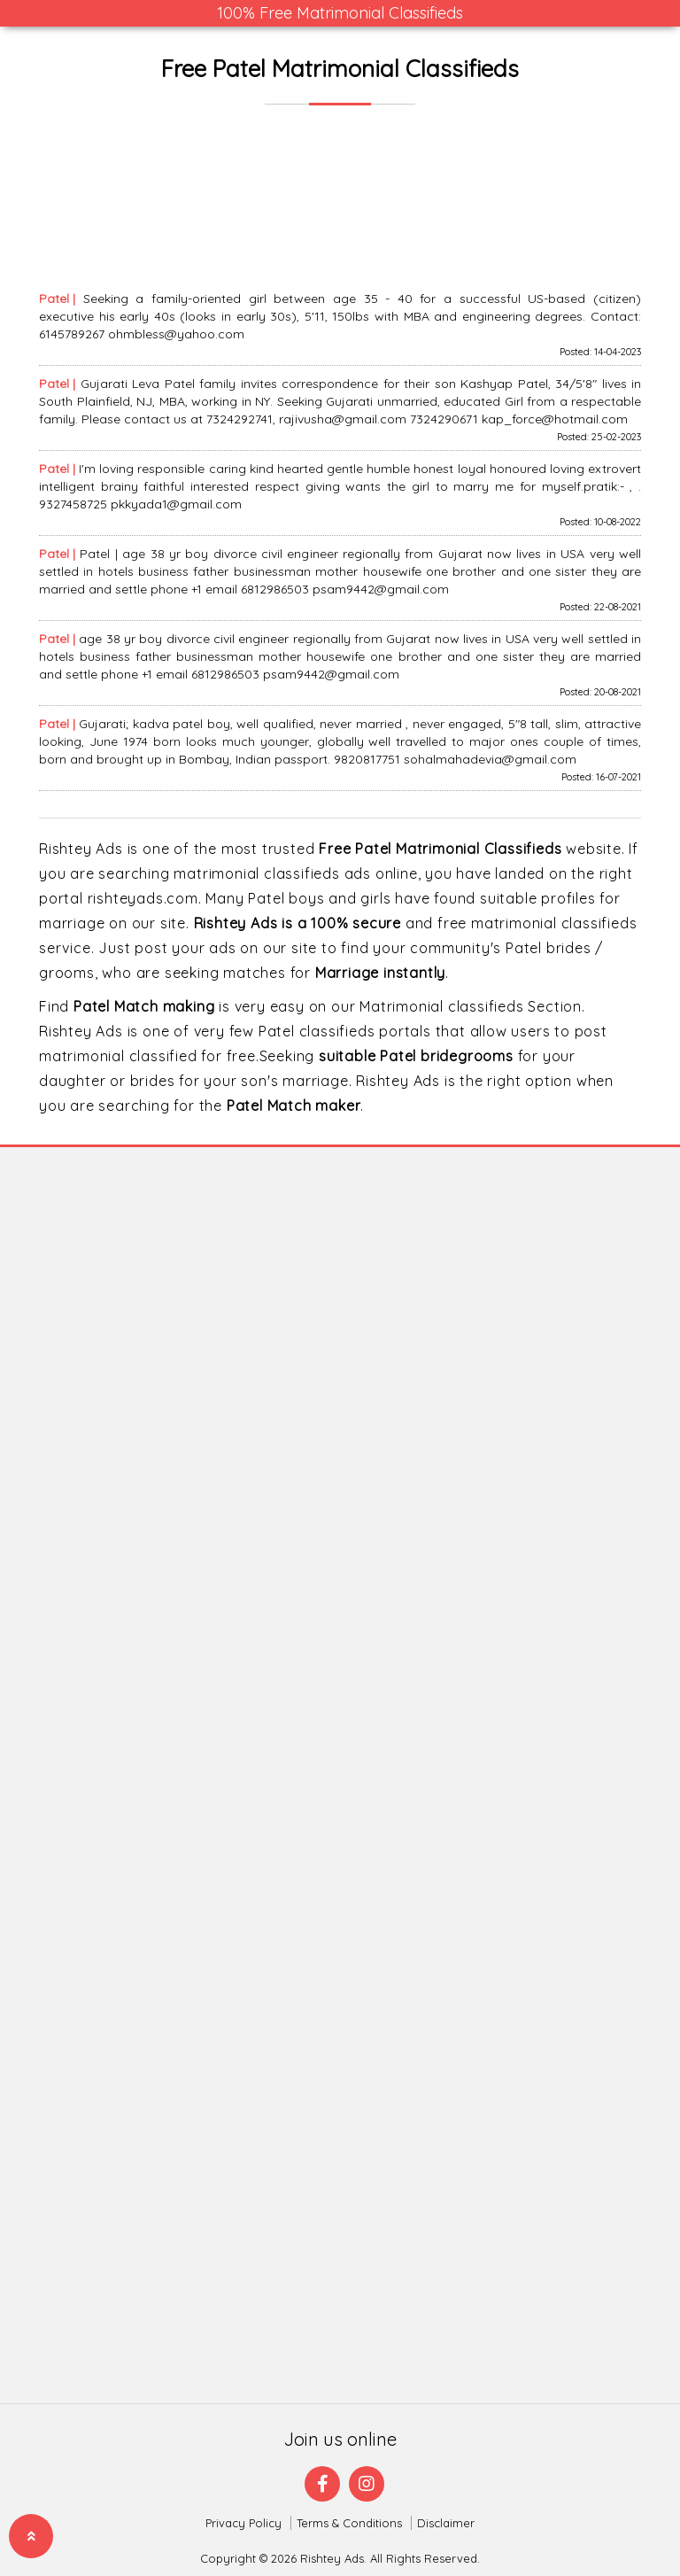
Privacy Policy (243, 2523)
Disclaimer (446, 2523)
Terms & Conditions (349, 2523)
